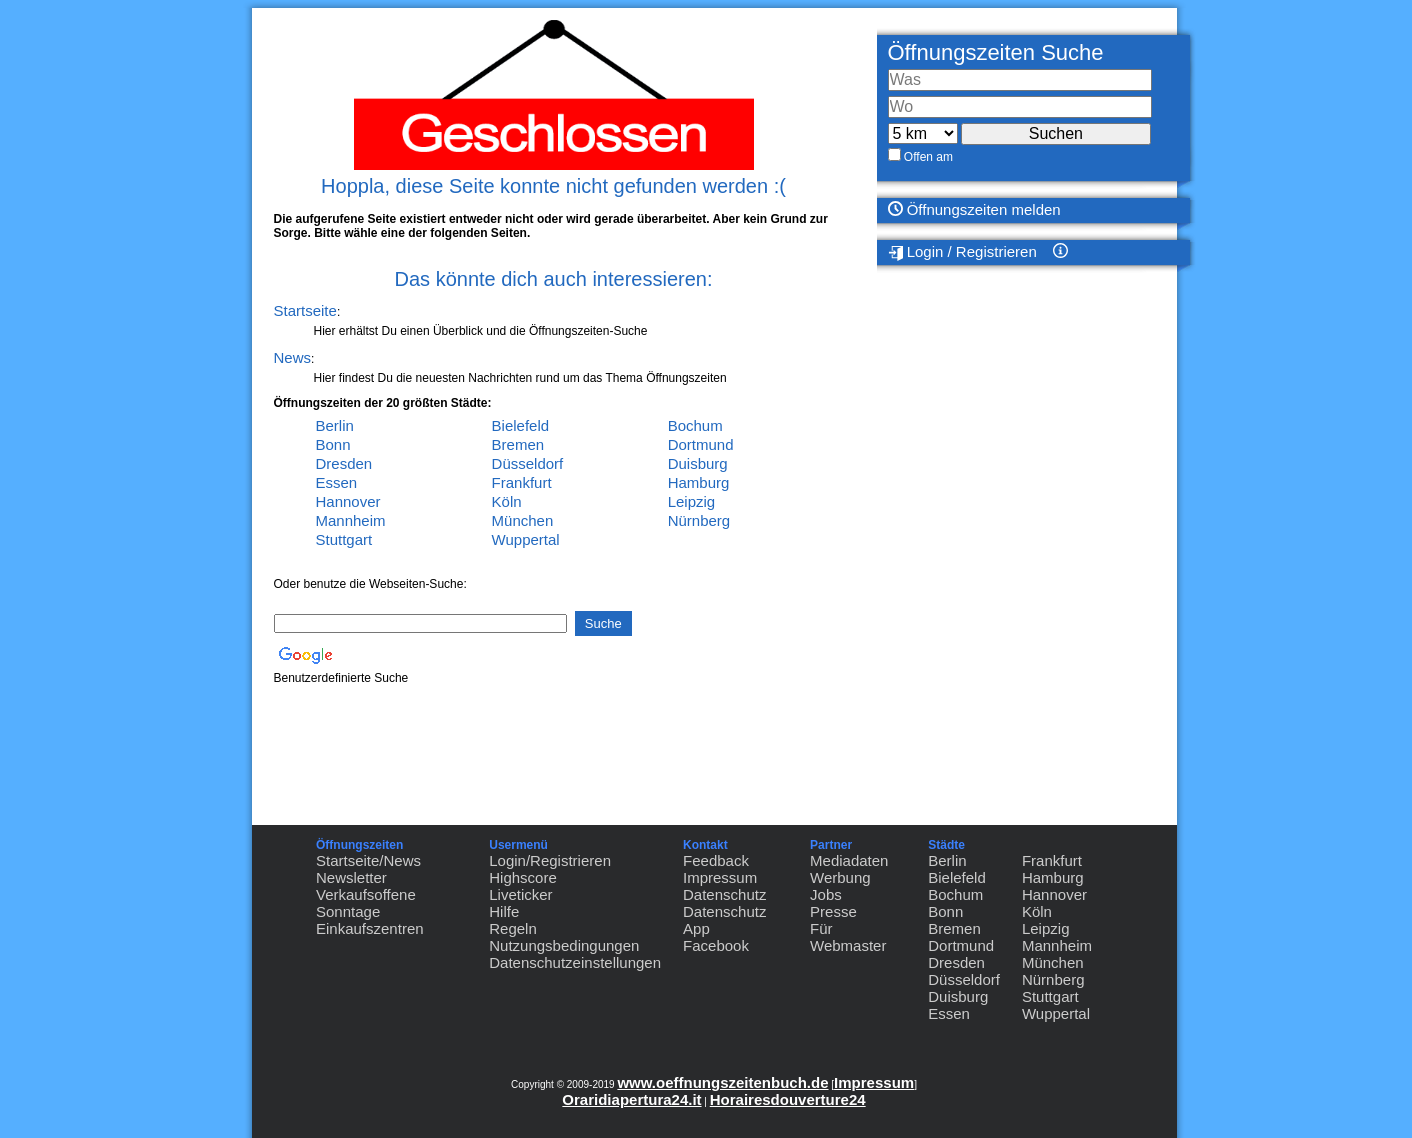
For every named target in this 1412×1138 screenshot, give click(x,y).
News (293, 357)
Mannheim (351, 520)
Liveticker (520, 894)
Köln (507, 501)
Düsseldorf (528, 463)
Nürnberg (699, 520)
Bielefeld (521, 425)
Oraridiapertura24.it (631, 1099)
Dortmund (701, 444)
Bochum (695, 425)
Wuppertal (526, 539)
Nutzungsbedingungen (564, 945)
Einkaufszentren (370, 928)
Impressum (720, 877)
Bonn (333, 444)
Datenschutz (724, 894)
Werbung (840, 877)
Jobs (826, 894)
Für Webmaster (848, 937)
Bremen (518, 444)
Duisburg (698, 463)
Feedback (716, 860)
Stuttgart (344, 539)
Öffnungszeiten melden (974, 209)
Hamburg (699, 482)
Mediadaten (849, 860)
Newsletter (351, 877)
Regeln (513, 928)
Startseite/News (368, 860)
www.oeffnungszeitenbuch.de (722, 1082)
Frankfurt (522, 482)
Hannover (348, 501)
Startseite (305, 310)
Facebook (716, 945)
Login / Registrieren (962, 252)
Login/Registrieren (550, 860)
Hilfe (504, 911)
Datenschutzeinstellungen (575, 962)
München (523, 520)
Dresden (344, 463)
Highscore (523, 877)
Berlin (335, 425)
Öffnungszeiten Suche (996, 52)
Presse (833, 911)
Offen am (928, 157)
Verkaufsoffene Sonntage (366, 903)
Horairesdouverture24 (788, 1099)
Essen (337, 482)
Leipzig (692, 501)
